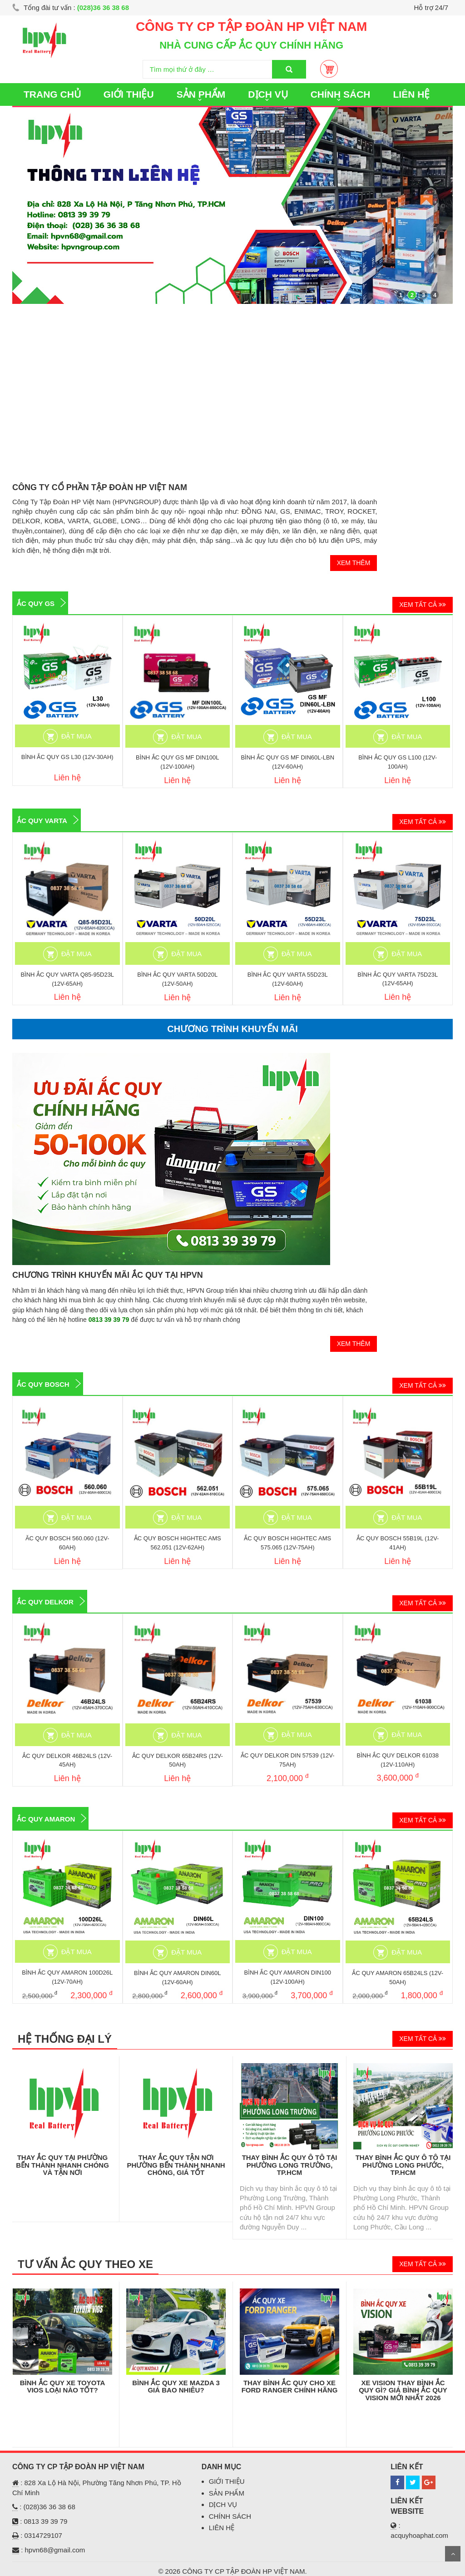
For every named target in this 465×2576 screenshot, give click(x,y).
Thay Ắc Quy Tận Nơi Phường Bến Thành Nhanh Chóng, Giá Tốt (176, 2165)
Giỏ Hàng (329, 69)
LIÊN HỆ (411, 94)
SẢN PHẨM (201, 94)
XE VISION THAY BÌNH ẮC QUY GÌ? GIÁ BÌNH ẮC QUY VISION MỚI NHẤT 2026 (403, 2390)
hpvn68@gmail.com (55, 2550)
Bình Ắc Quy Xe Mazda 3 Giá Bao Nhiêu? (176, 2386)
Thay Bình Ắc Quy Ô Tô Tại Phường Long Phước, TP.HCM (403, 2165)
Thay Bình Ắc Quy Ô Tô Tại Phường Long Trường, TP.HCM (289, 2165)
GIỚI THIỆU (129, 94)
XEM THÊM (354, 562)
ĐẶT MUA (76, 736)
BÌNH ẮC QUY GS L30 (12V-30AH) (67, 757)
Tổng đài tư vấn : (70, 7)
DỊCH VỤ (267, 94)
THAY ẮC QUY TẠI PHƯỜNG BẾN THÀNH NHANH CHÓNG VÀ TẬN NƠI (62, 2165)
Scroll (452, 2553)
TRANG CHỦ (52, 94)
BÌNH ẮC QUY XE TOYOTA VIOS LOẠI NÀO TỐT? (62, 2386)
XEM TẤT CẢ (422, 605)
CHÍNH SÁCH (341, 94)
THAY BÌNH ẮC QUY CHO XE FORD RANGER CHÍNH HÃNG (290, 2386)
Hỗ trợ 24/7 (431, 7)
